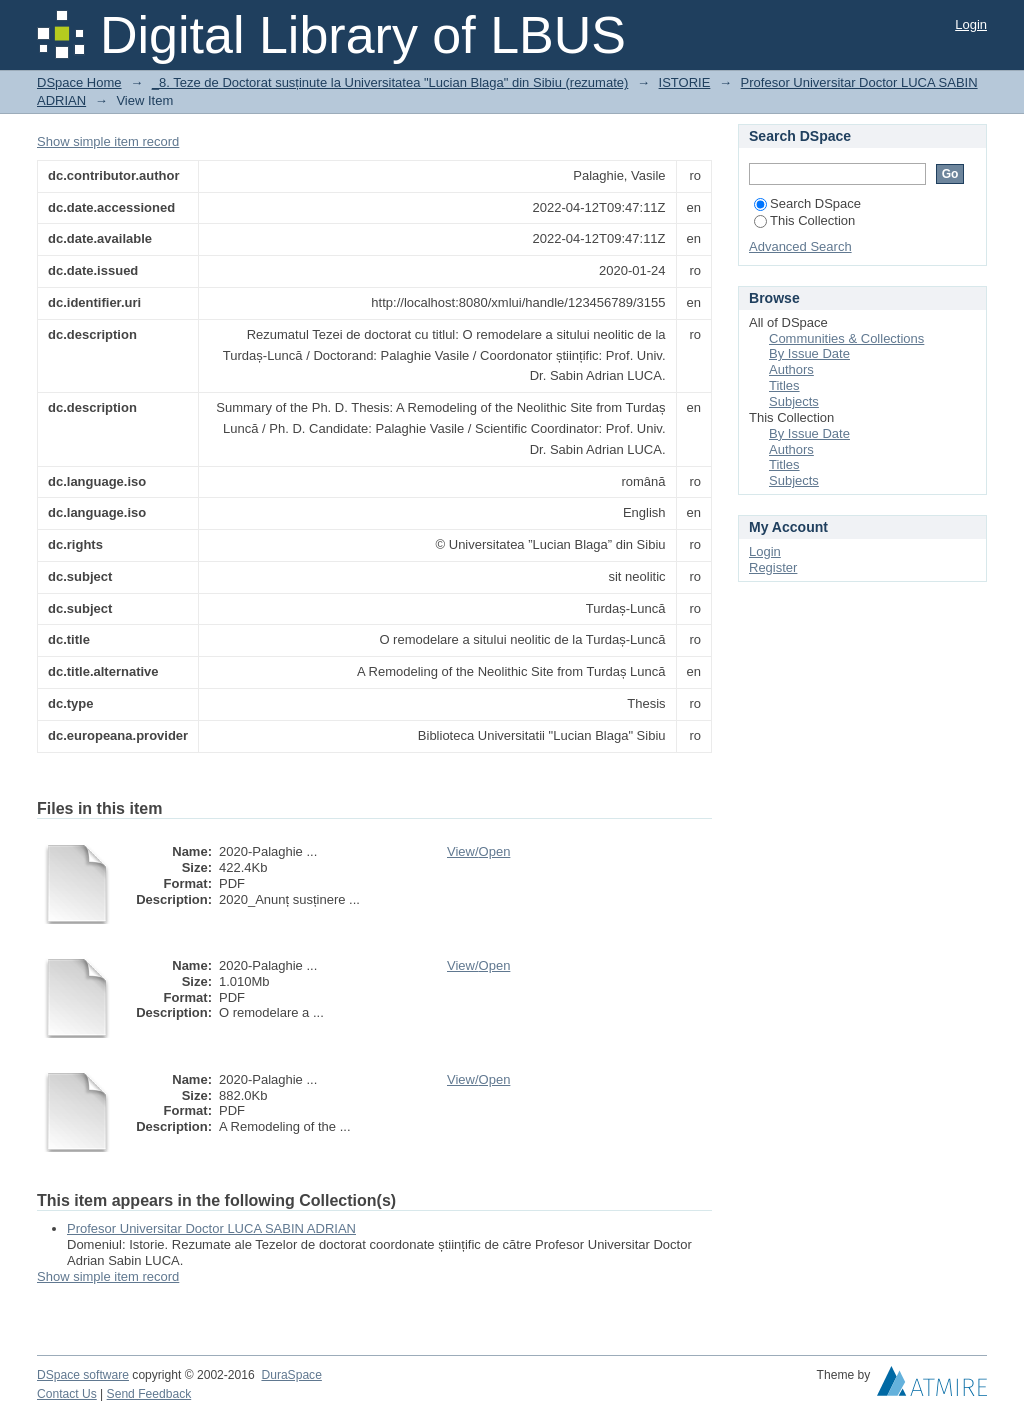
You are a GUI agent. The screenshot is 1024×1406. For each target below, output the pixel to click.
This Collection (804, 220)
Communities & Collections (846, 338)
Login (971, 24)
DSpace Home (79, 82)
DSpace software (83, 1375)
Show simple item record (108, 141)
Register (773, 567)
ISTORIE (685, 82)
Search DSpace (807, 203)
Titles (784, 385)
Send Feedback (149, 1394)
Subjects (794, 401)
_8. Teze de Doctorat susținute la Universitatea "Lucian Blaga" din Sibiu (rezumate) (390, 82)
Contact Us (67, 1394)
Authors (791, 369)
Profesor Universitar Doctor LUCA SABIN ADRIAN (211, 1228)
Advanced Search (800, 246)
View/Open (478, 851)
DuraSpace (291, 1375)
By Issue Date (809, 353)
